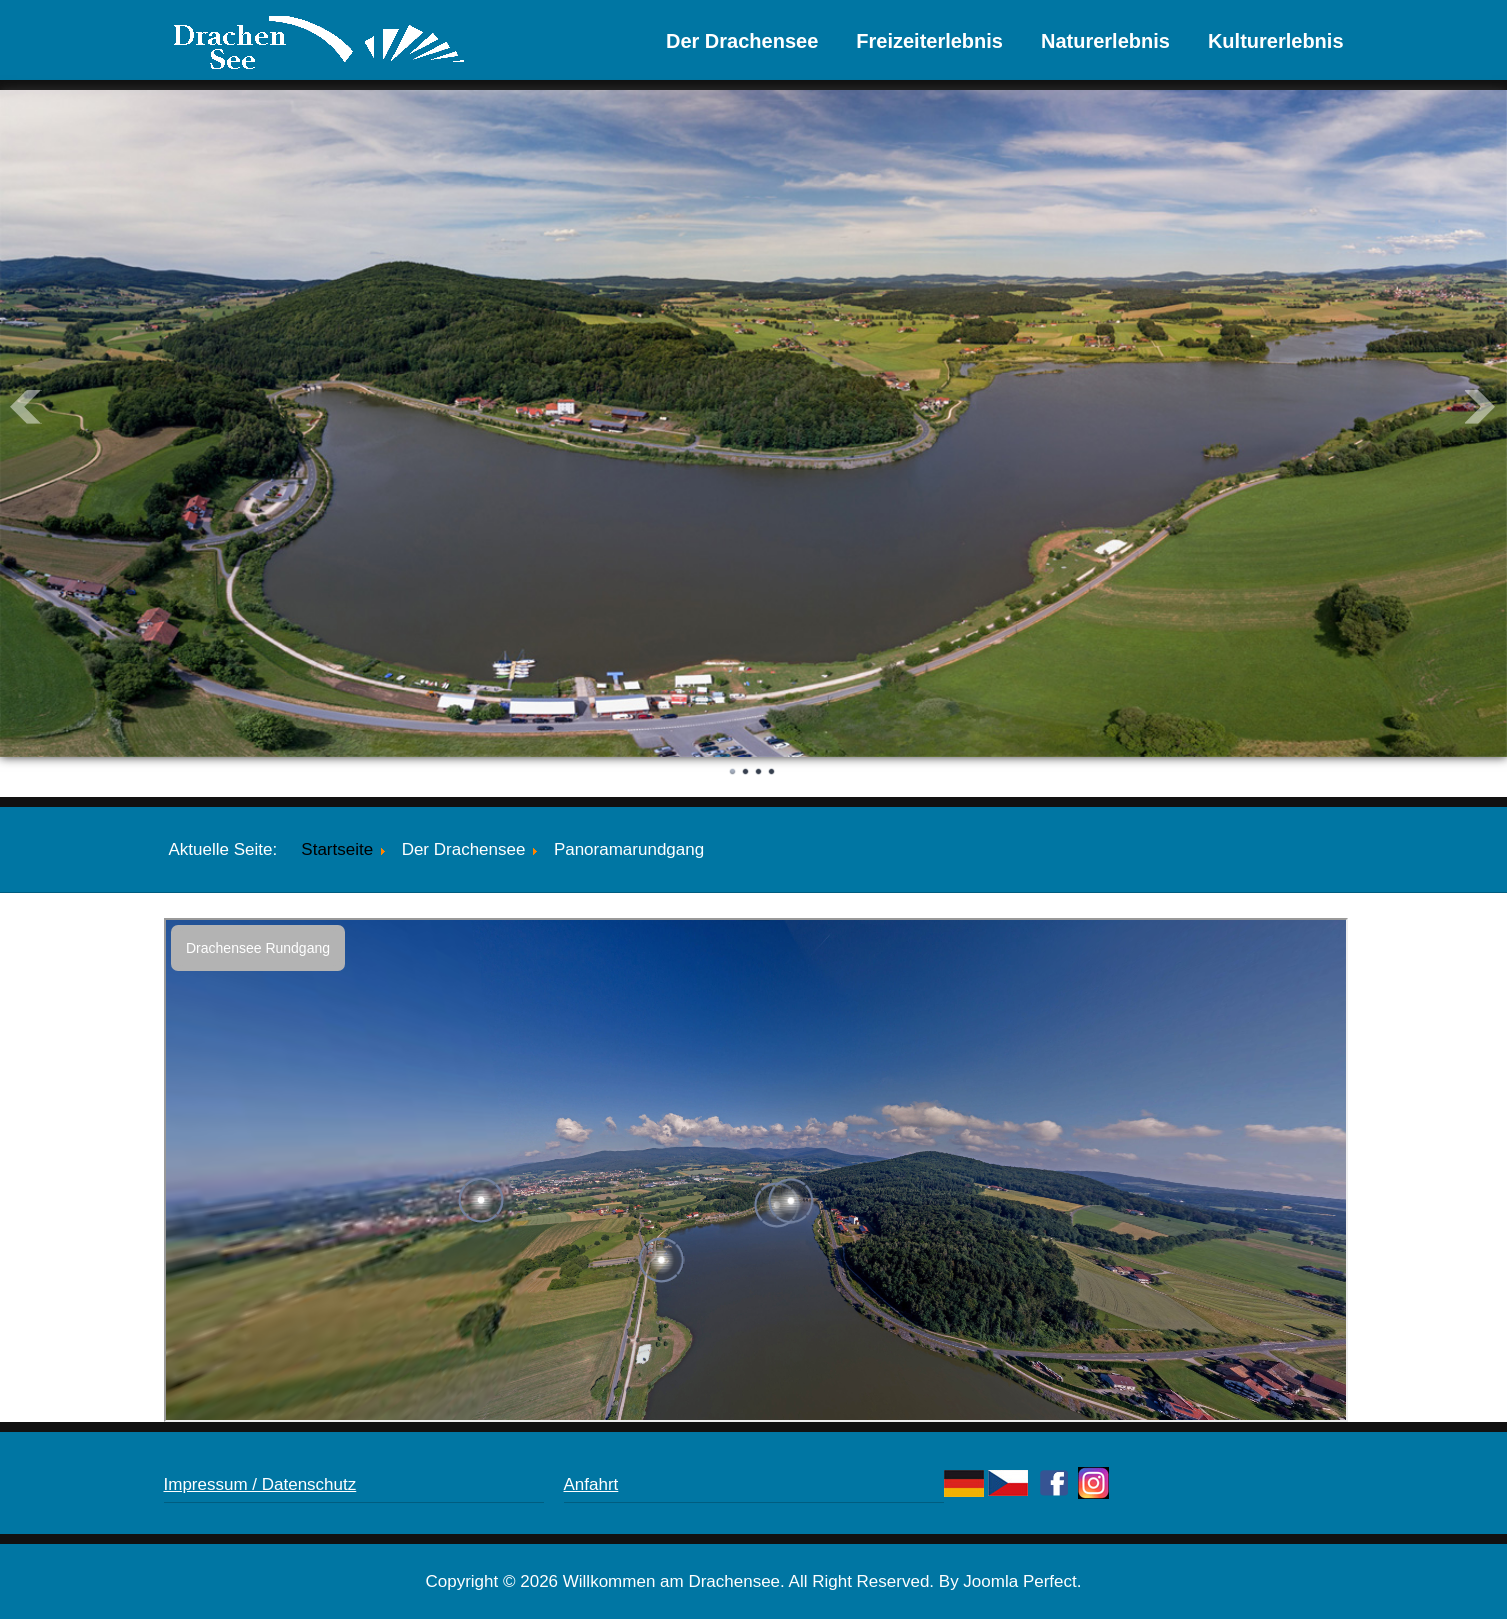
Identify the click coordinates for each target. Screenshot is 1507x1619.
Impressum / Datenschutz (260, 1484)
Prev (26, 407)
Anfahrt (591, 1484)
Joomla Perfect (1019, 1581)
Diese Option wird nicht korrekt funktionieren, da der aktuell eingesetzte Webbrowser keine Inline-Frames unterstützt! (756, 1170)
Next (1481, 407)
